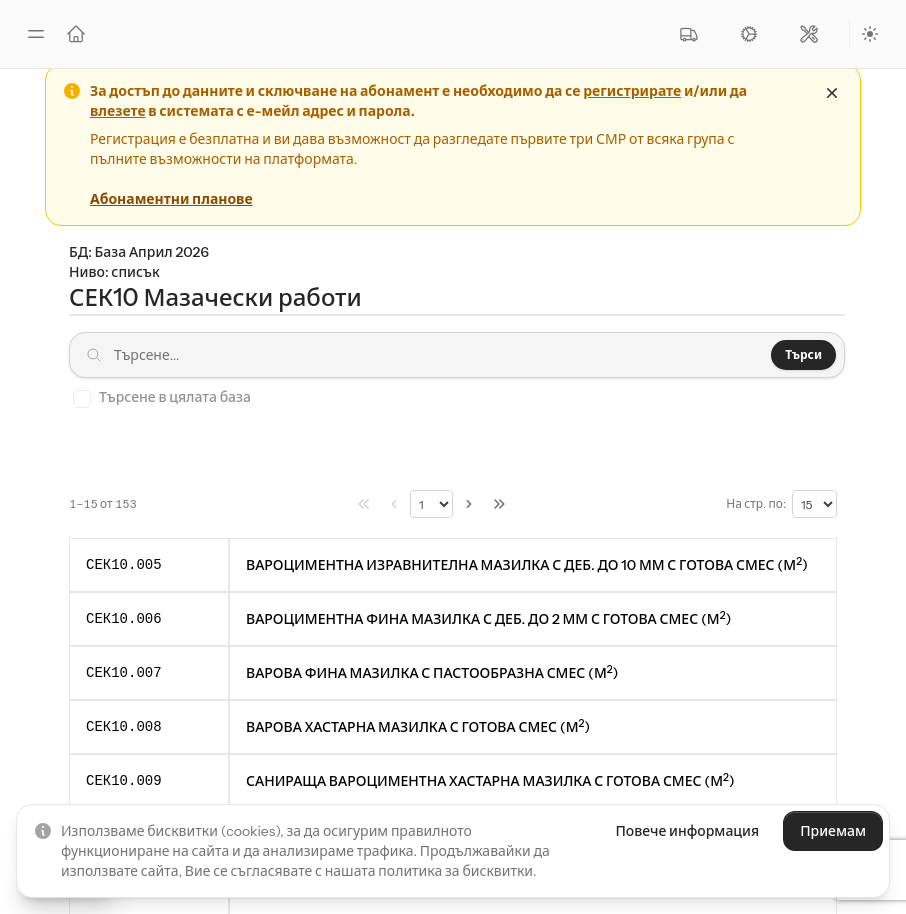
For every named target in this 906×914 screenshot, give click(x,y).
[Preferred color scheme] (870, 34)
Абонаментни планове (171, 199)
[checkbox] (82, 399)
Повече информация (687, 831)
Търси (803, 354)
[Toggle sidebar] (36, 34)
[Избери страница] (431, 504)
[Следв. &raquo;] (469, 504)
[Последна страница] (499, 504)
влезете (118, 111)
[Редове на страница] (814, 504)
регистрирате (632, 91)
